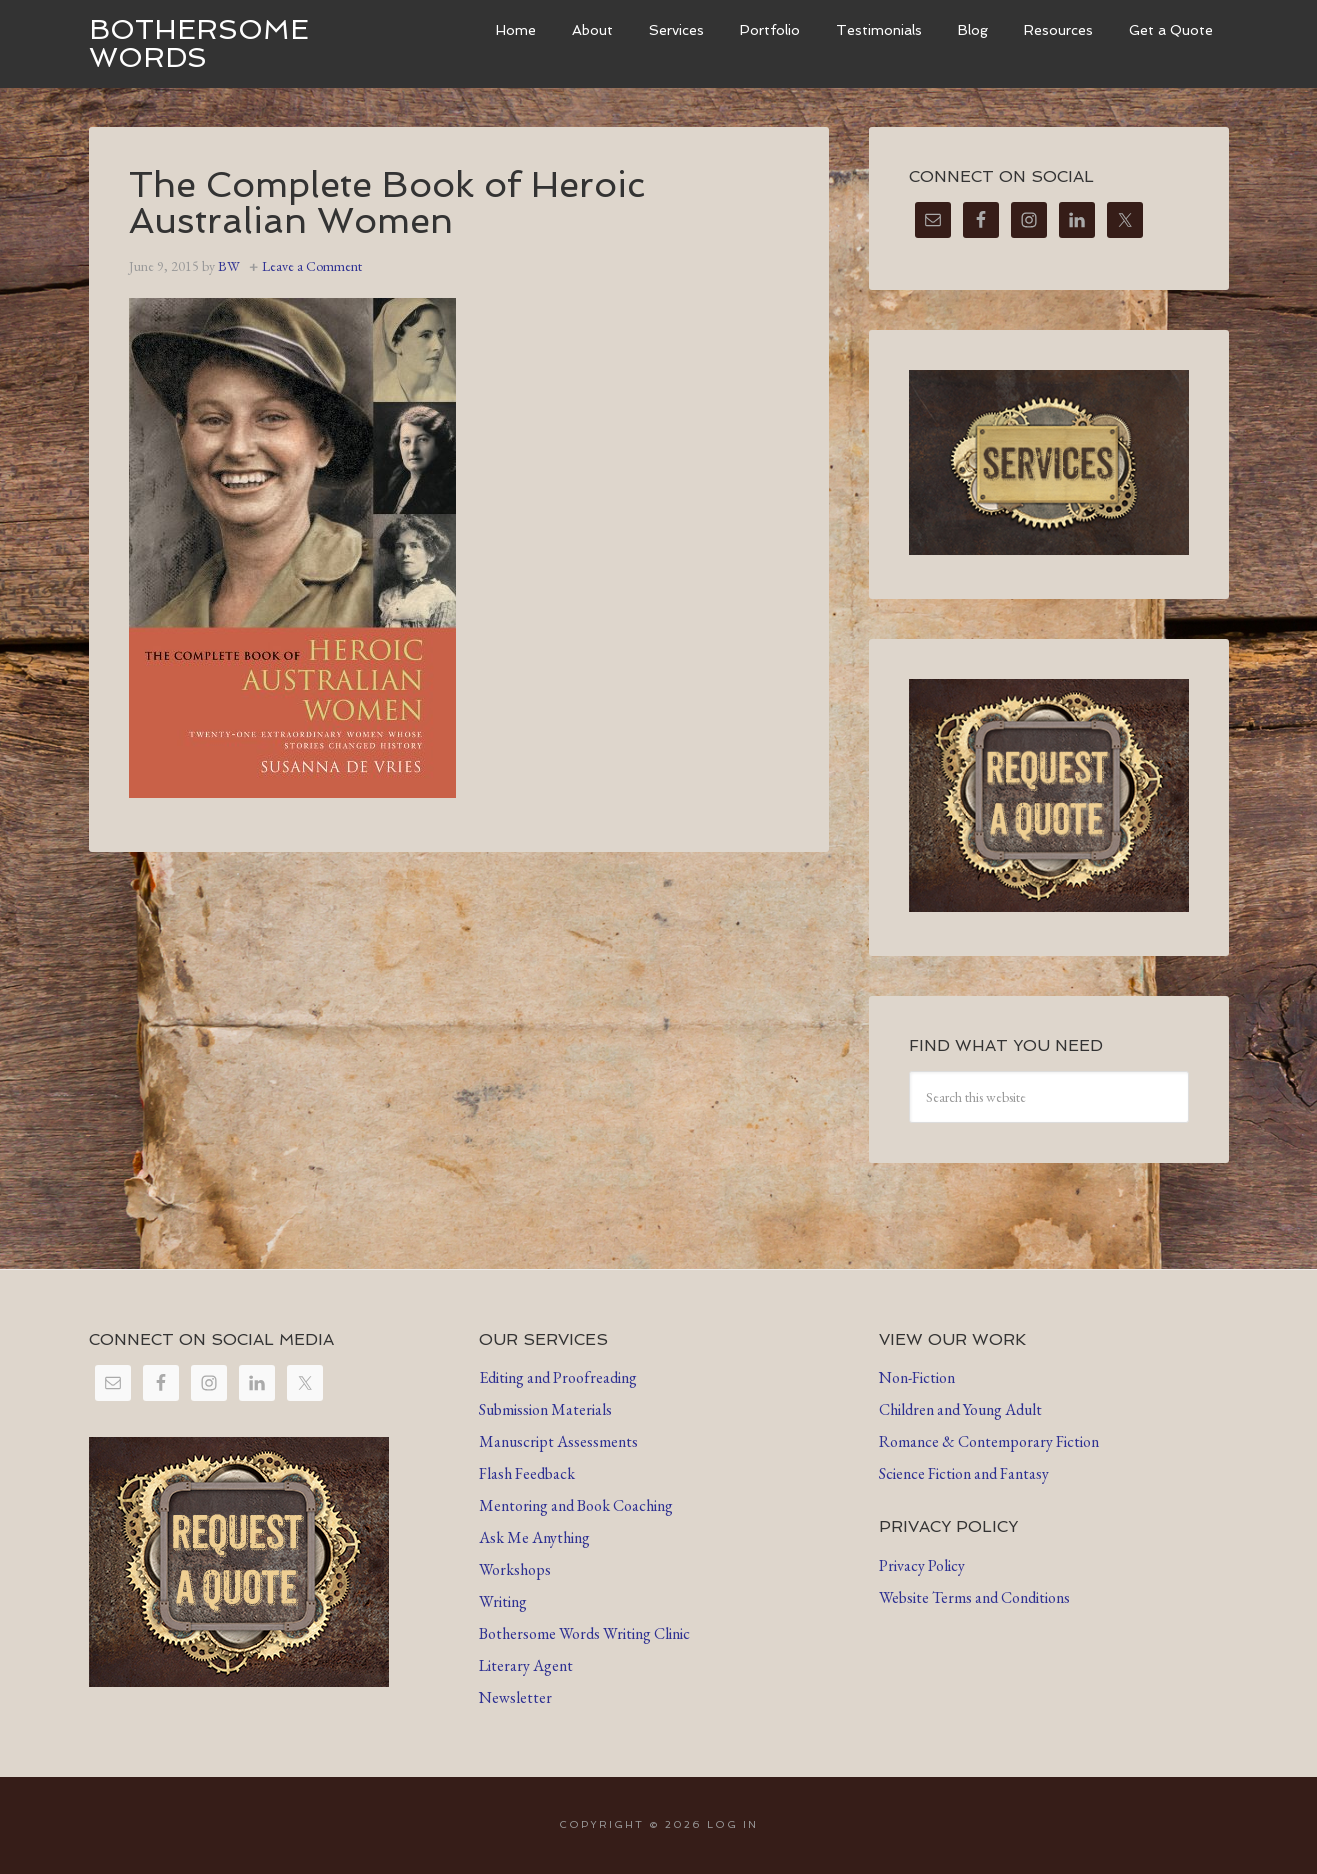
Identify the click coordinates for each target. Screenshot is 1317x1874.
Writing (503, 1601)
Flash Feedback (527, 1473)
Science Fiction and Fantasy (964, 1473)
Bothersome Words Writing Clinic (584, 1633)
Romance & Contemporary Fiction (989, 1441)
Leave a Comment (312, 266)
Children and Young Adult (960, 1409)
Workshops (515, 1569)
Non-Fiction (917, 1377)
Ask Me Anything (534, 1537)
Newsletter (515, 1697)
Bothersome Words (199, 43)
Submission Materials (545, 1409)
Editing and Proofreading (558, 1377)
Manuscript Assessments (558, 1441)
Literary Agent (526, 1665)
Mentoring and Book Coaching (576, 1505)
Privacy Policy (922, 1565)
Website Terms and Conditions (974, 1597)
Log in (732, 1824)
